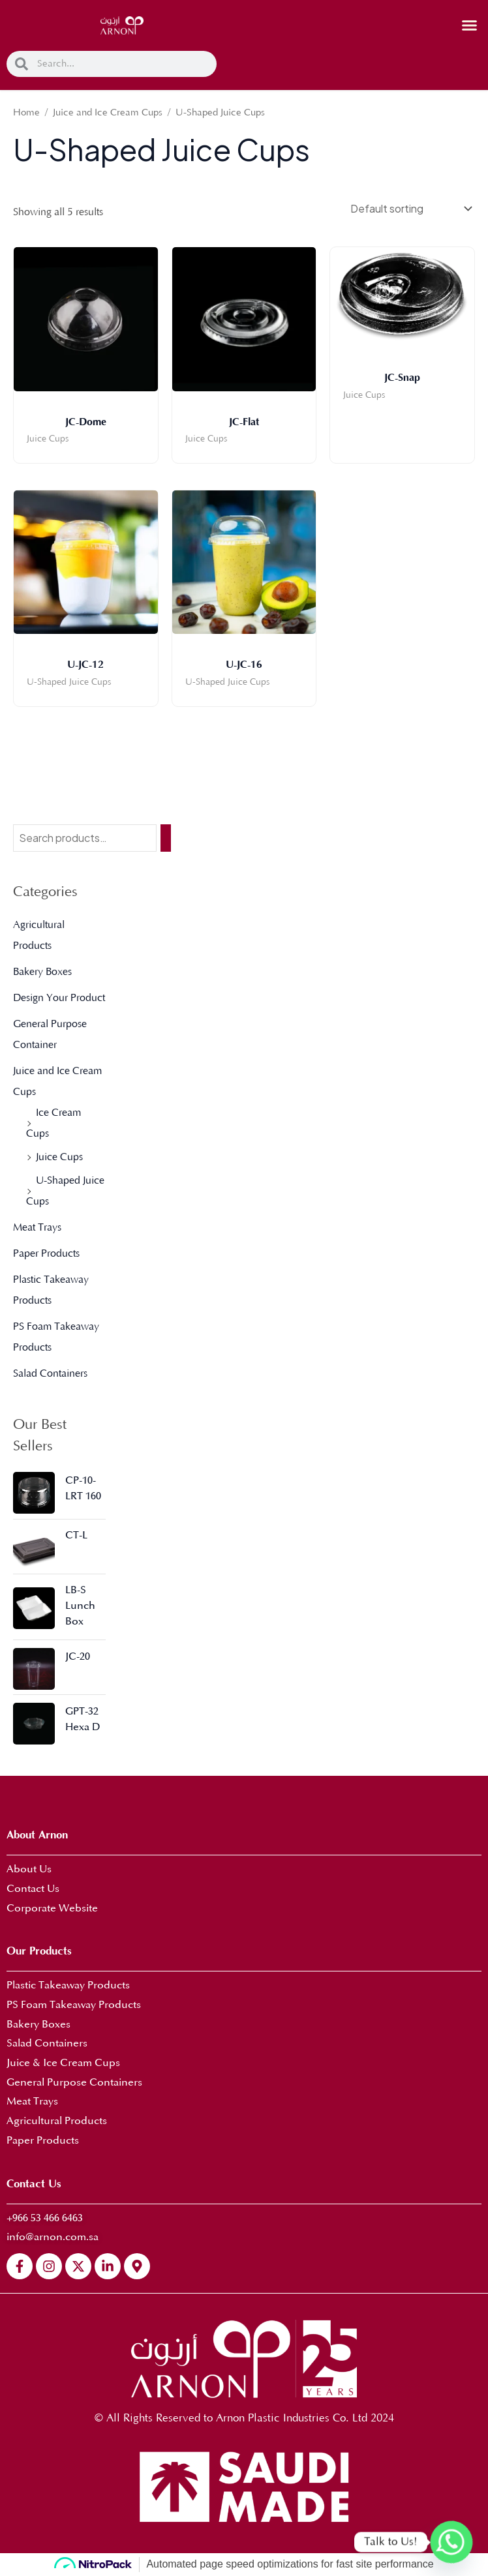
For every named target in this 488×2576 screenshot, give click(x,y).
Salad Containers (50, 1373)
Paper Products (46, 1253)
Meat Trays (37, 1227)
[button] (469, 25)
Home (26, 113)
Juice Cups (59, 1157)
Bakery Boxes (42, 972)
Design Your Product (59, 998)
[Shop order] (410, 208)
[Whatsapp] (451, 2542)
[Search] (165, 838)
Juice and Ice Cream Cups (107, 113)
